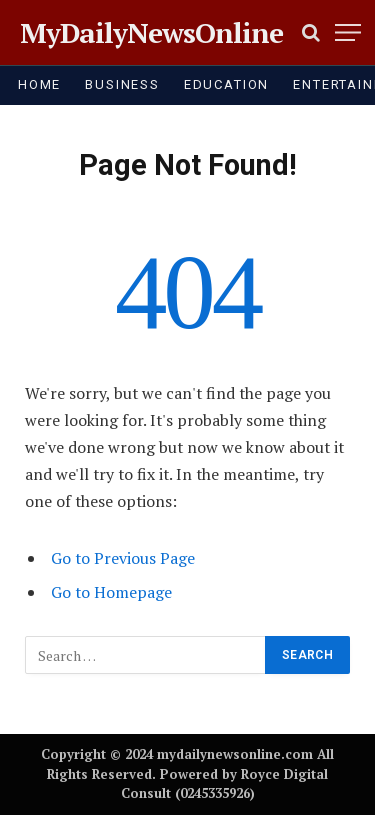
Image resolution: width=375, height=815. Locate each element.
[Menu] (348, 32)
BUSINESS (122, 84)
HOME (39, 84)
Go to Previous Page (123, 558)
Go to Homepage (111, 592)
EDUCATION (226, 84)
